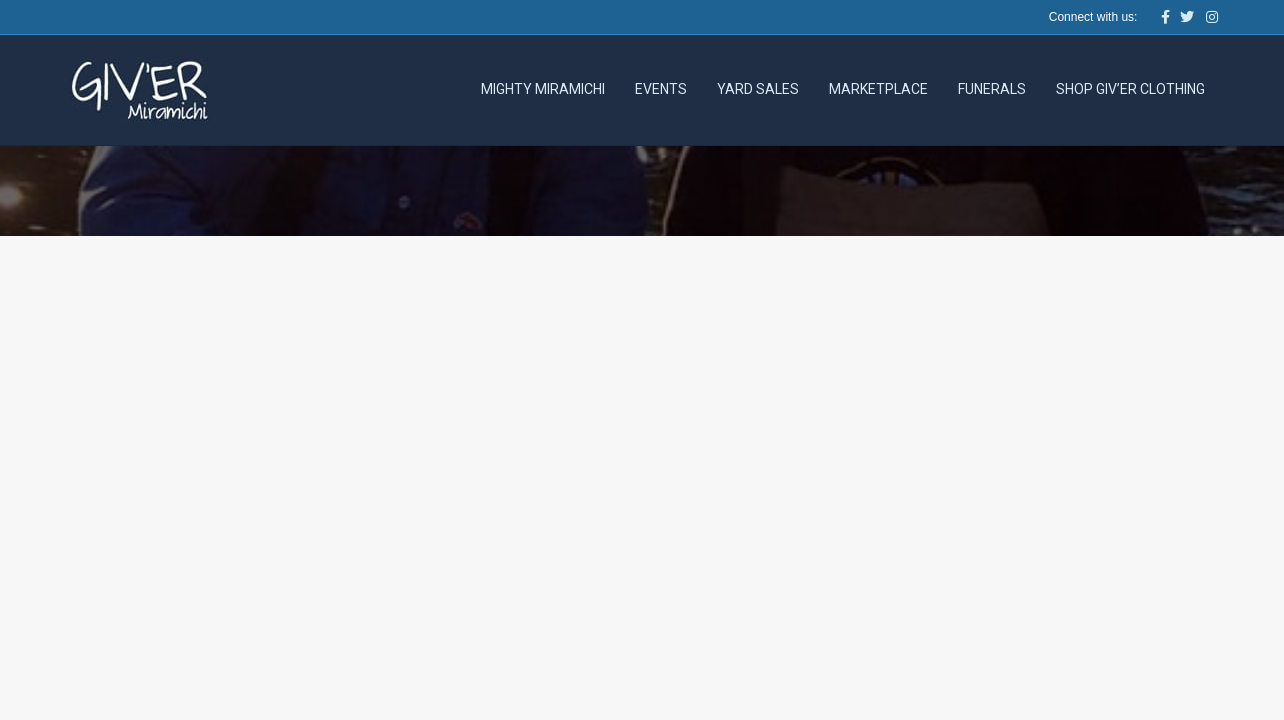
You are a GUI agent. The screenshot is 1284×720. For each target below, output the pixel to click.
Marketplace (878, 89)
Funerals (992, 89)
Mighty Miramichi (543, 89)
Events (661, 89)
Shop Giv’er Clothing (1130, 89)
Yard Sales (758, 89)
